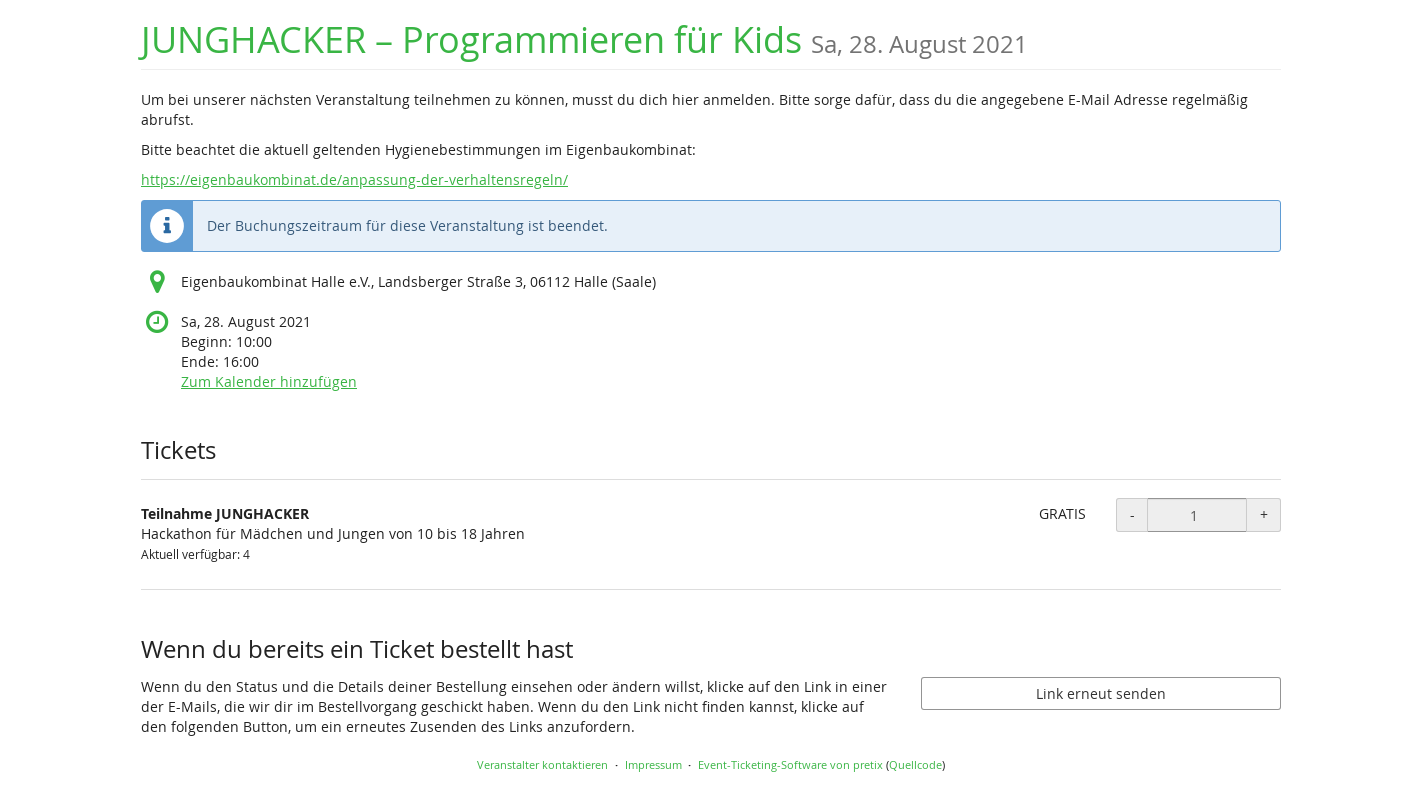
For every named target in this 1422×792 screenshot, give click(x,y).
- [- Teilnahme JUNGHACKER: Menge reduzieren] (1132, 514)
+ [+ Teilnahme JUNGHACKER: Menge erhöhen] (1264, 514)
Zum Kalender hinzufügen (269, 381)
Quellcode (915, 764)
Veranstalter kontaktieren (542, 764)
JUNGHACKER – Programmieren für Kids (584, 39)
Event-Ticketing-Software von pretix (790, 764)
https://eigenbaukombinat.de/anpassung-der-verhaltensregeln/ (354, 179)
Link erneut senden (1101, 693)
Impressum (653, 764)
